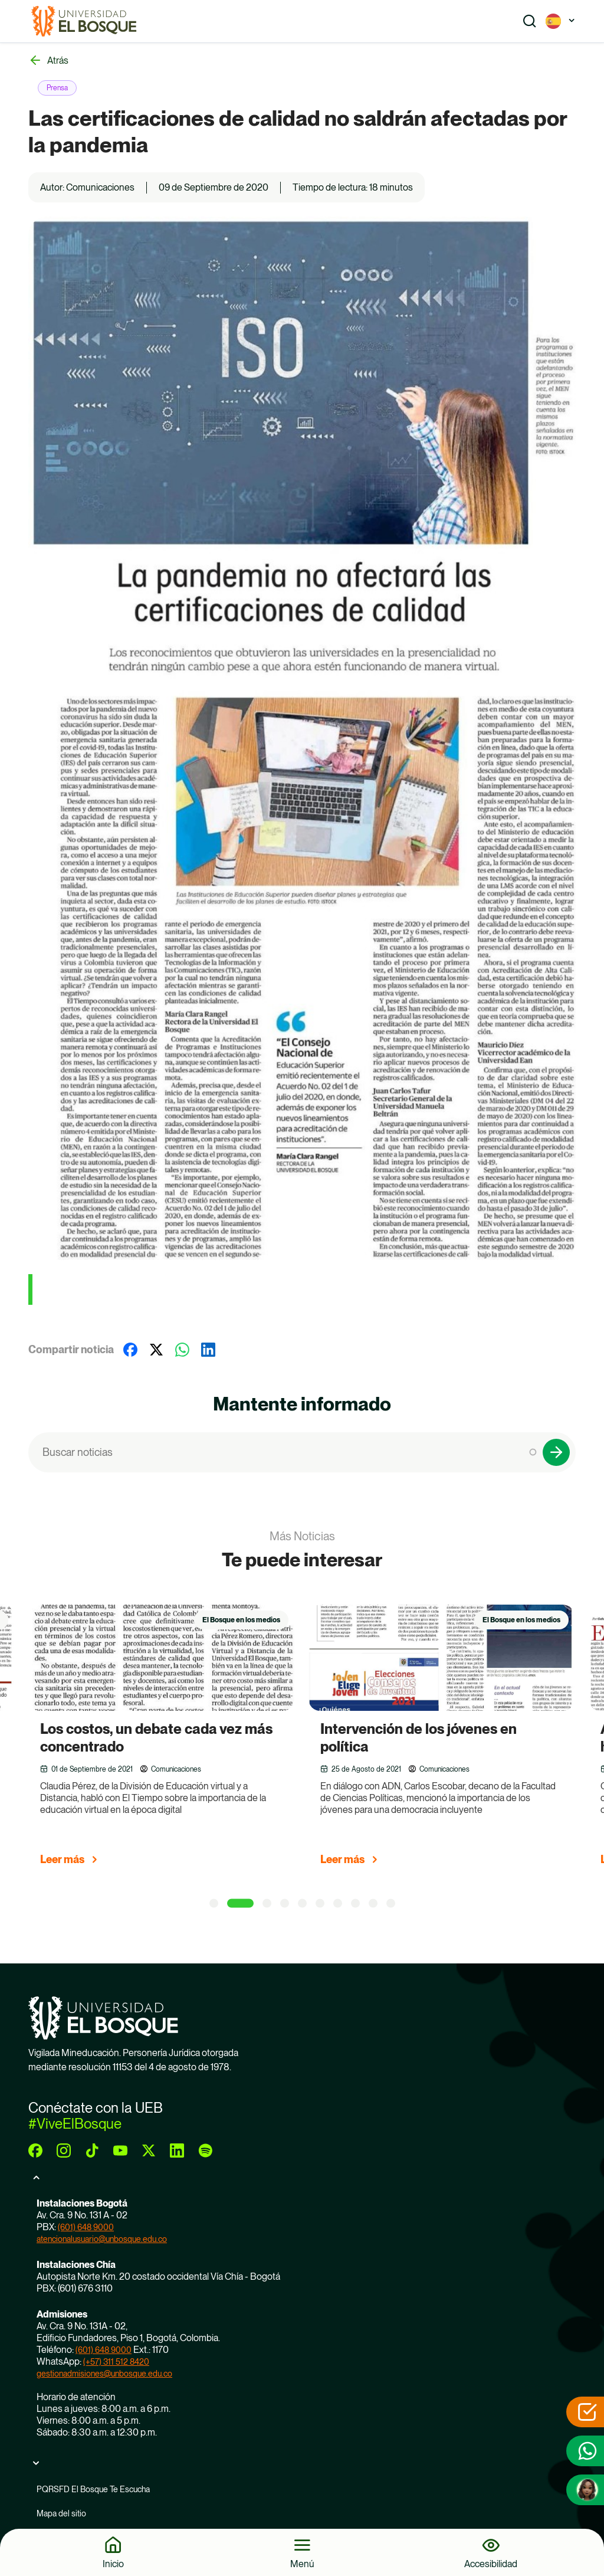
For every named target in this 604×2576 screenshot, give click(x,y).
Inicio (113, 2563)
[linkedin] (177, 2150)
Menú (302, 2563)
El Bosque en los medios (241, 1620)
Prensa (57, 88)
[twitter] (149, 2150)
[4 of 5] (284, 1903)
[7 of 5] (337, 1903)
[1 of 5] (213, 1903)
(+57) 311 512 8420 (116, 2361)
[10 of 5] (390, 1903)
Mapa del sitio (61, 2513)
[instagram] (64, 2150)
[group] (176, 1740)
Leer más (62, 1859)
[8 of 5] (355, 1903)
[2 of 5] (240, 1903)
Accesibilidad (490, 2563)
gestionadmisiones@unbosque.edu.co (104, 2373)
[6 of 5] (320, 1903)
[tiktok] (92, 2150)
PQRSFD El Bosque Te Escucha (93, 2489)
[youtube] (120, 2150)
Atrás (57, 60)
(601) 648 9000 (86, 2227)
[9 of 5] (373, 1903)
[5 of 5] (302, 1903)
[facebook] (35, 2150)
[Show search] (529, 21)
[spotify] (205, 2150)
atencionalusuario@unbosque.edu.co (102, 2239)
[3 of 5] (266, 1903)
